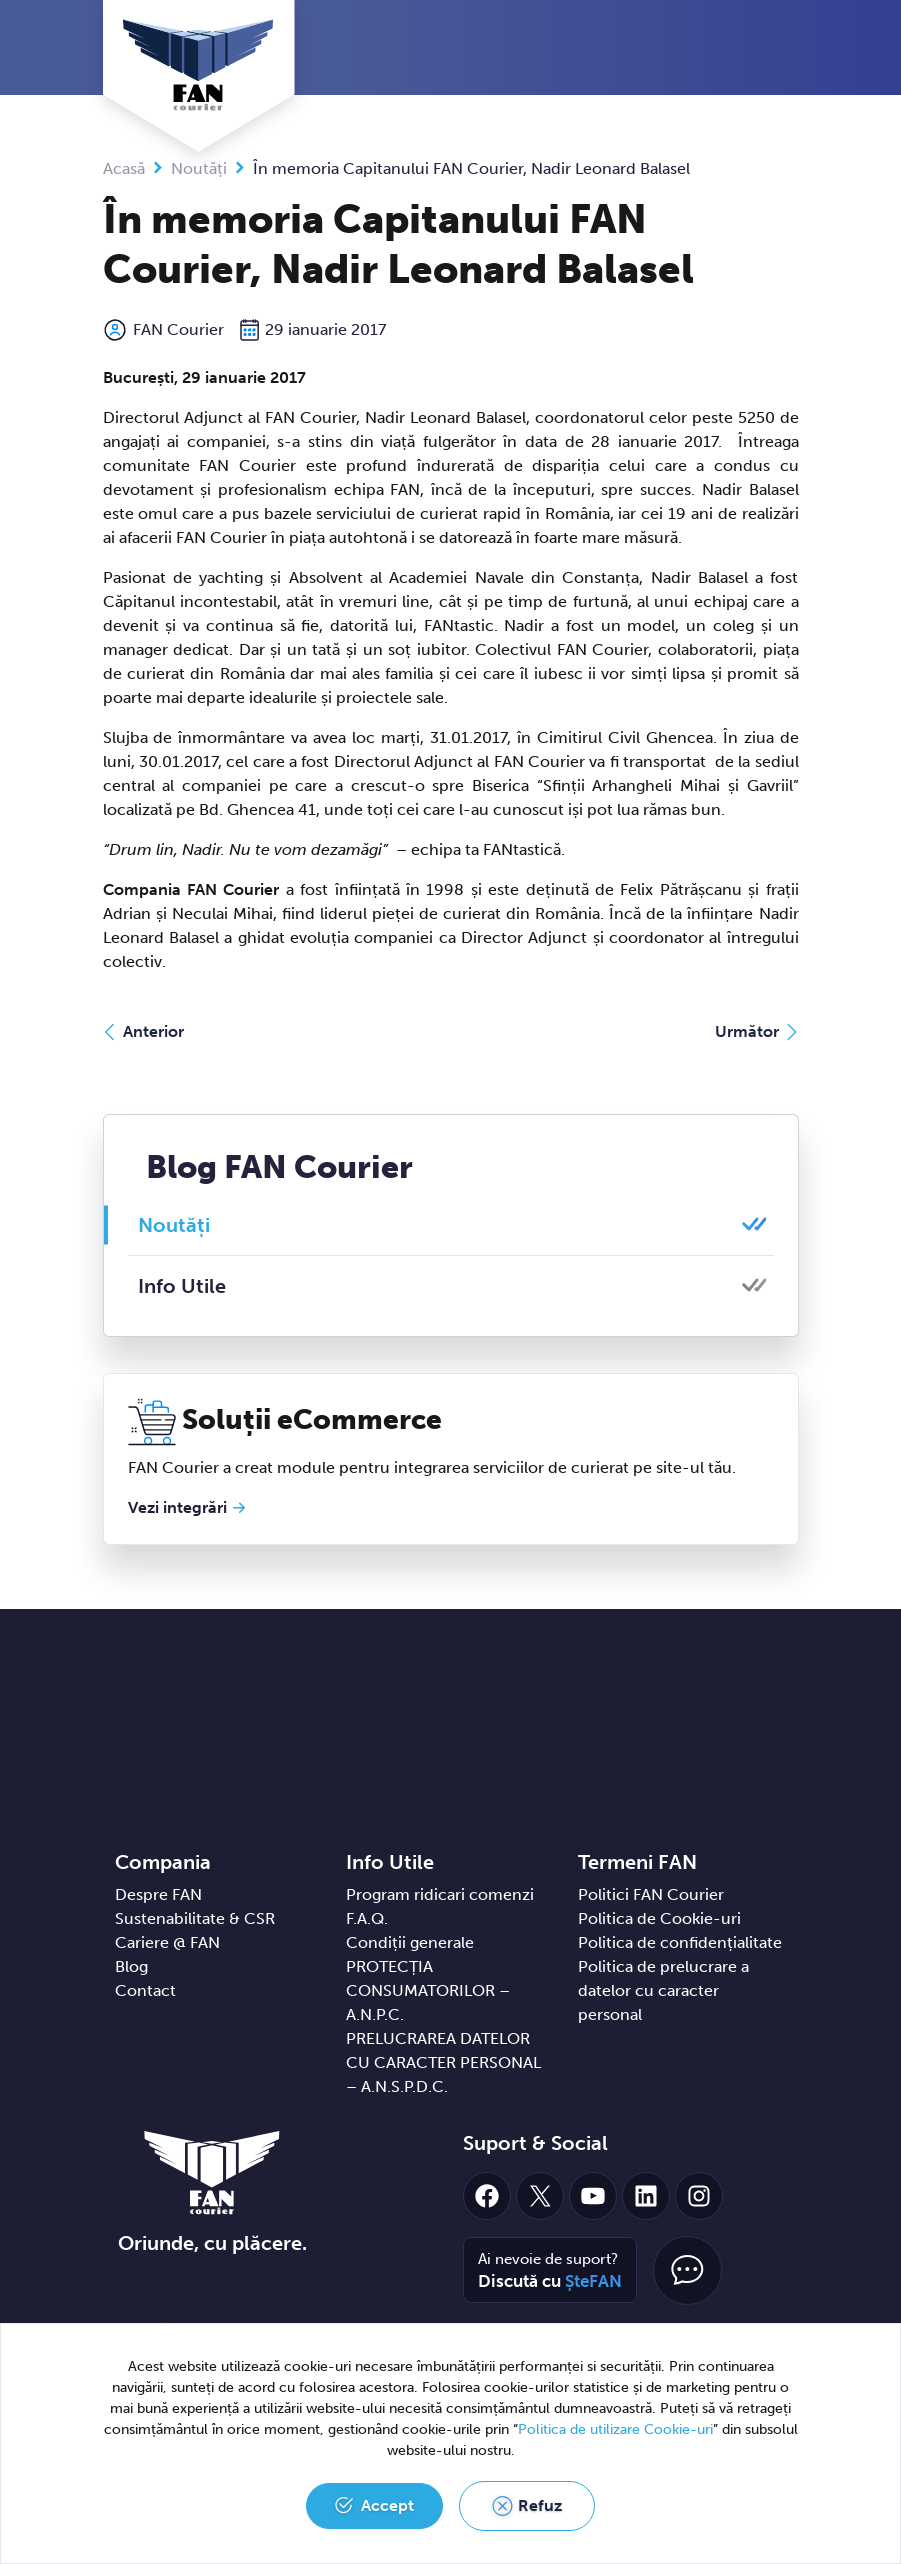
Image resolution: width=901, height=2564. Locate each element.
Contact (145, 1990)
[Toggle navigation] (794, 49)
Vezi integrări (177, 1507)
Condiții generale (410, 1942)
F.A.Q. (367, 1918)
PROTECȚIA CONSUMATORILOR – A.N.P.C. (428, 1990)
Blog (131, 1966)
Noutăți (199, 168)
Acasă (124, 168)
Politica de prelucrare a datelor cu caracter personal (663, 1990)
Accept (387, 2505)
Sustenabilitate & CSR (195, 1918)
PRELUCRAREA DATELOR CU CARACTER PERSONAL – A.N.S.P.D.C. (443, 2062)
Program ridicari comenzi (440, 1894)
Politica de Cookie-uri (659, 1918)
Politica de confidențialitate (680, 1942)
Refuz (540, 2505)
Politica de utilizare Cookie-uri (615, 2429)
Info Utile (182, 1286)
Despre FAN (158, 1894)
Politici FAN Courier (651, 1894)
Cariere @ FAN (167, 1942)
